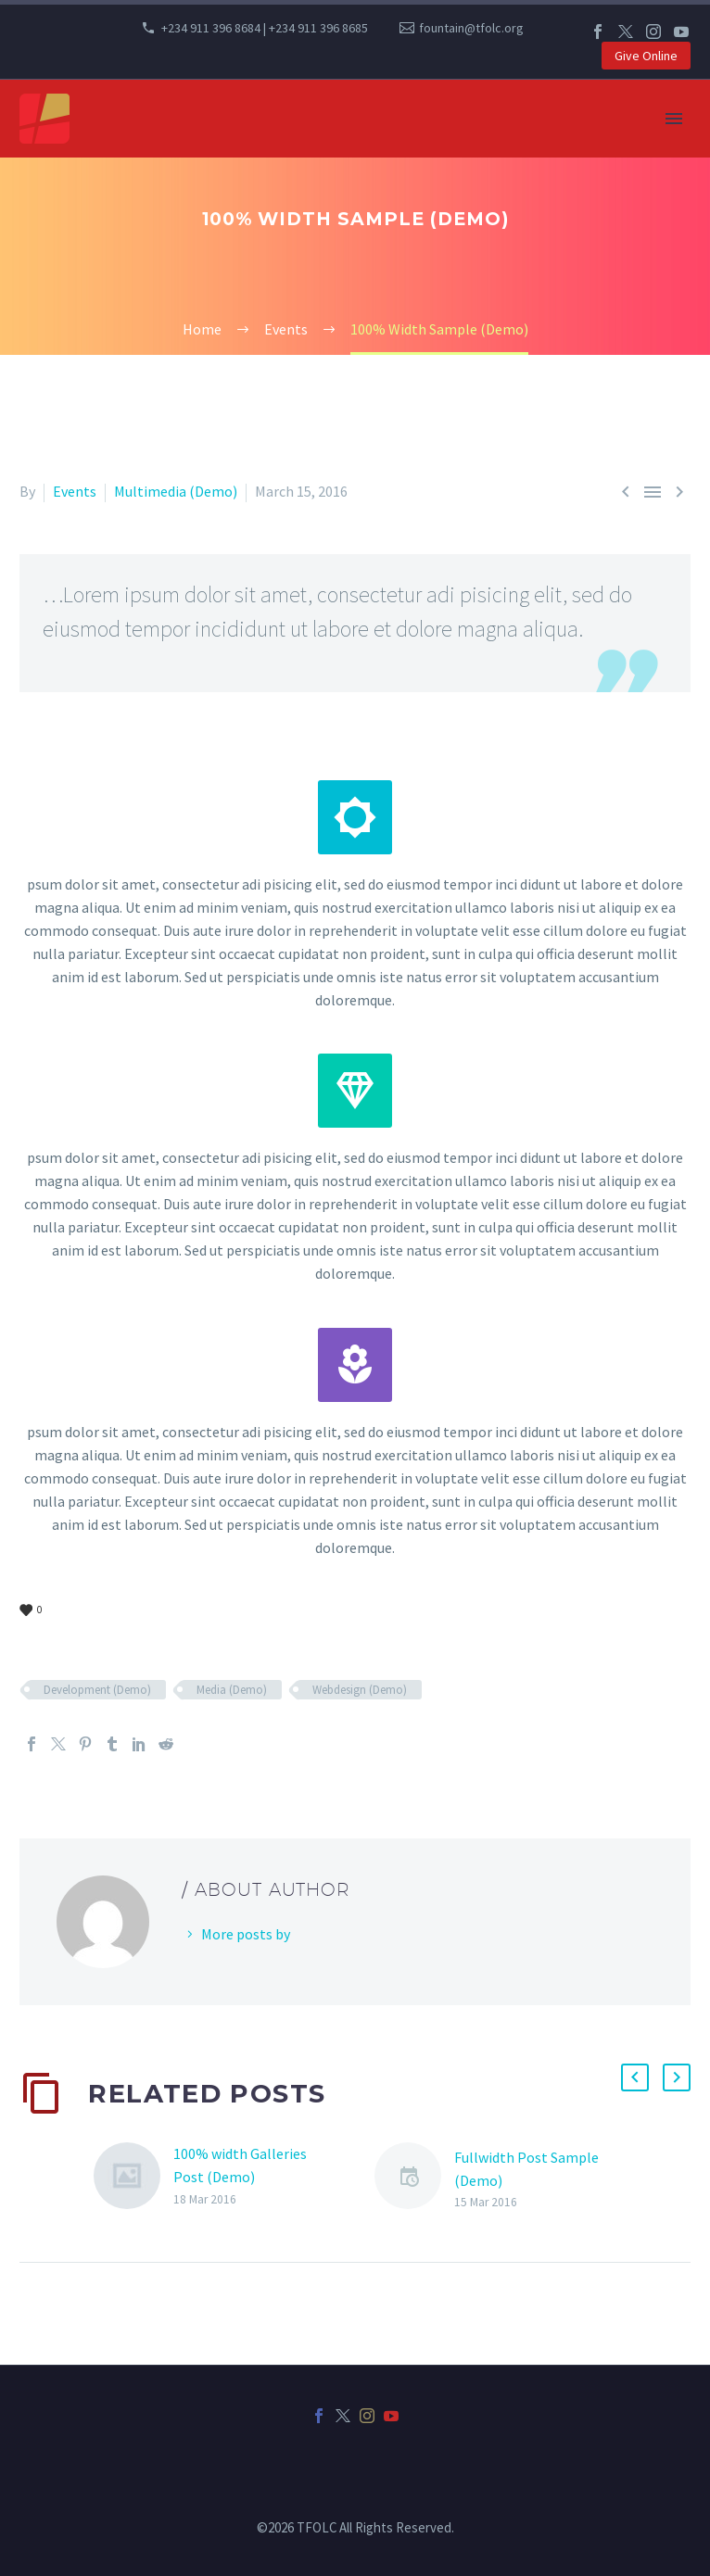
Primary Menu (674, 118)
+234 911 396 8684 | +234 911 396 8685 (264, 27)
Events (74, 491)
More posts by (245, 1934)
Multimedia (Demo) (175, 491)
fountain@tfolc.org (471, 27)
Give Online (646, 55)
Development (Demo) (97, 1690)
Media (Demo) (232, 1690)
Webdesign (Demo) (359, 1690)
